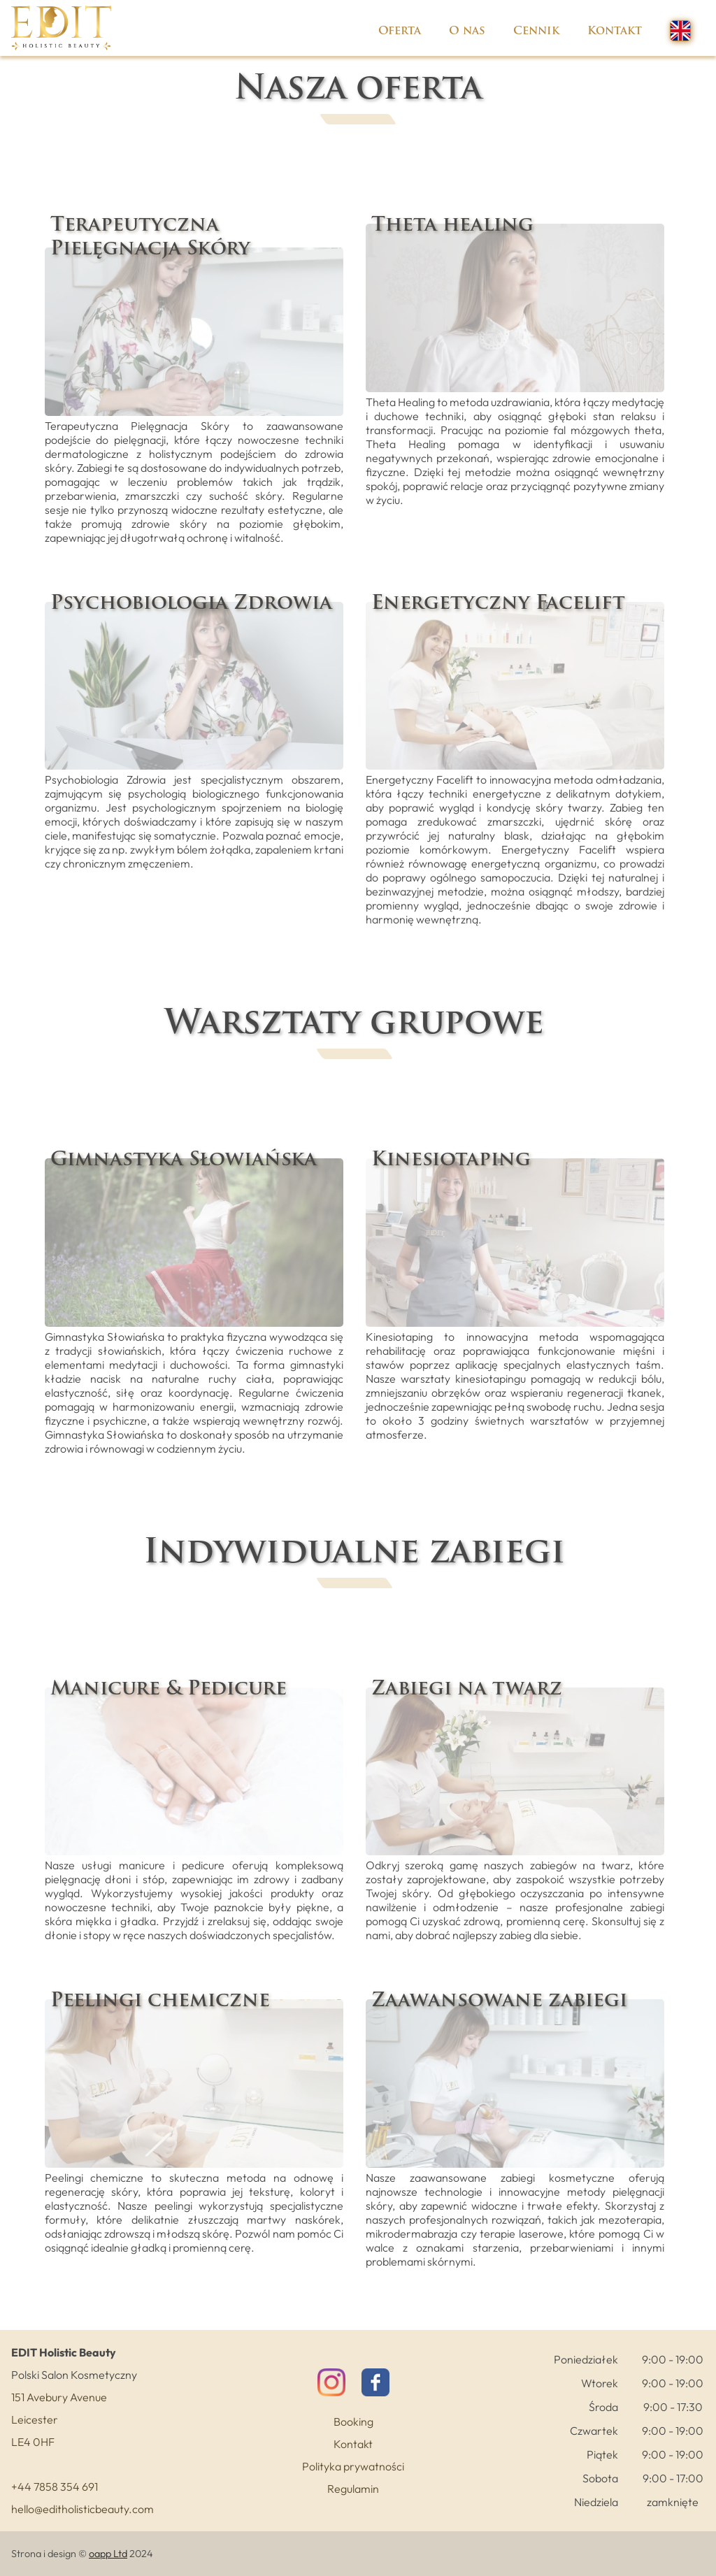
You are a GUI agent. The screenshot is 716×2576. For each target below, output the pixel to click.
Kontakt (614, 31)
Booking (353, 2422)
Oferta (399, 31)
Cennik (536, 31)
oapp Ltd (108, 2553)
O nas (467, 31)
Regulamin (353, 2489)
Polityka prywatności (353, 2466)
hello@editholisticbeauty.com (82, 2509)
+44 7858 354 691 (54, 2487)
